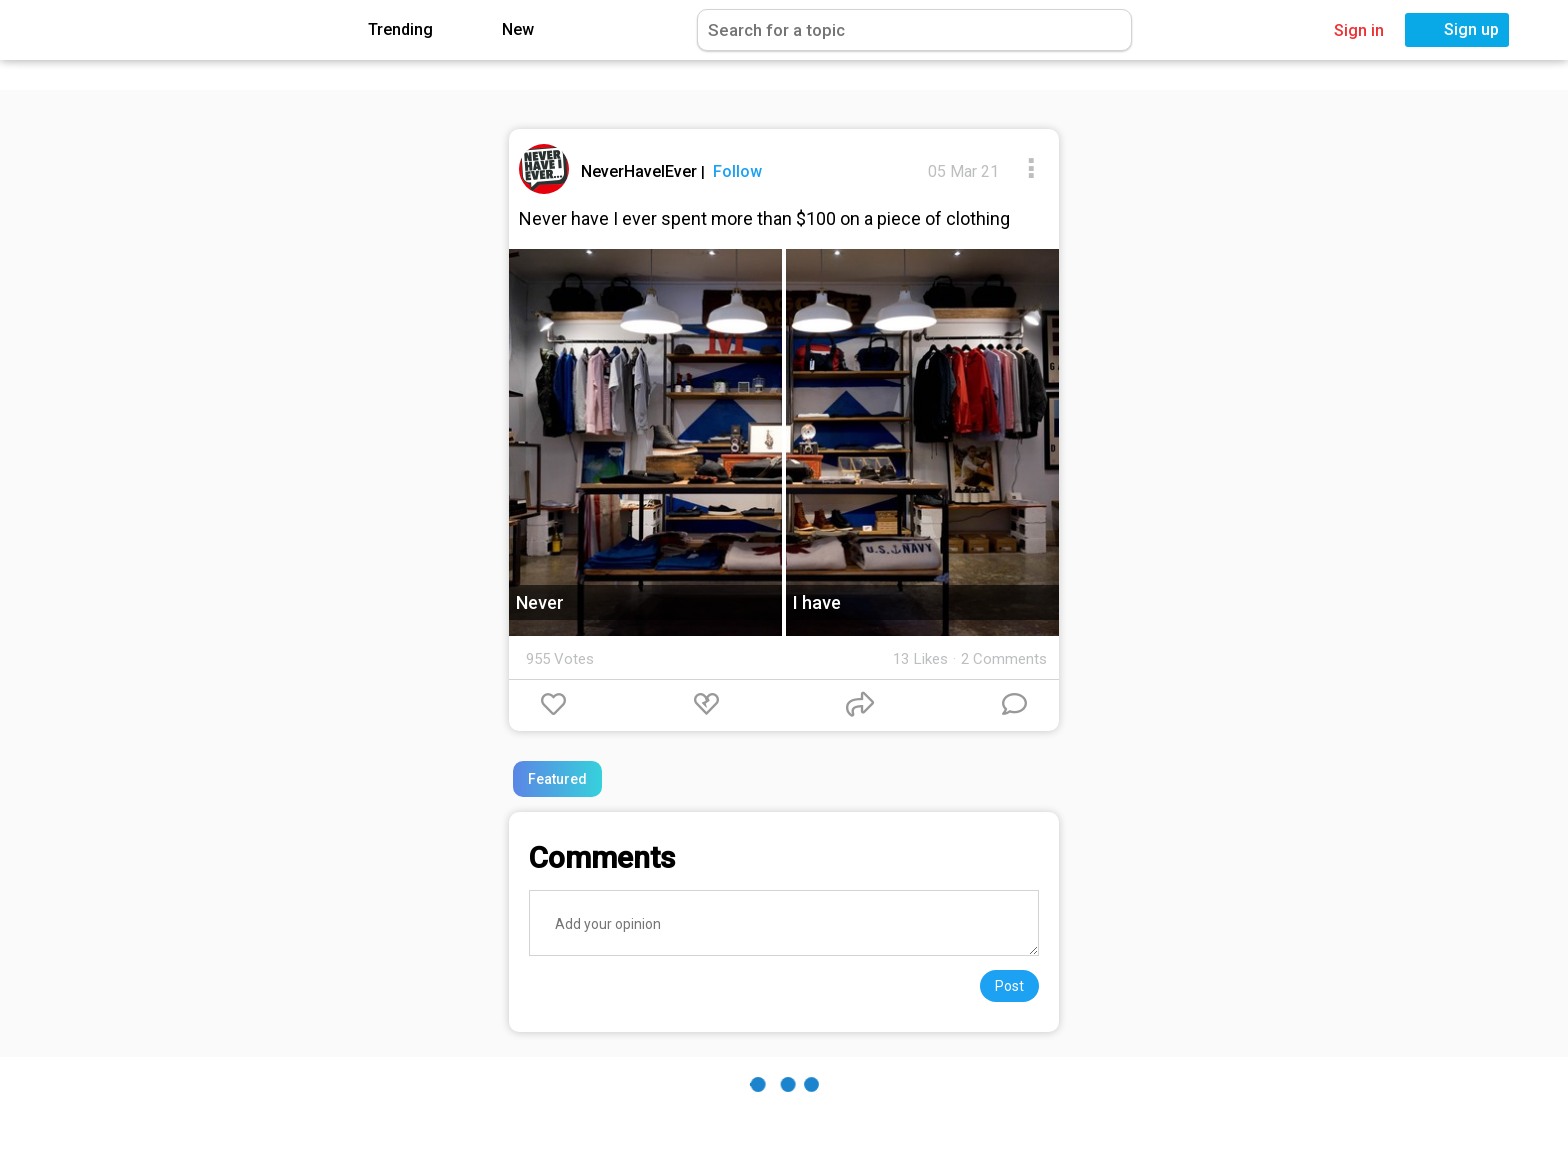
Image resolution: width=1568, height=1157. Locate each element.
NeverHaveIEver (641, 171)
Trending (386, 30)
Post (1009, 986)
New (503, 30)
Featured (557, 779)
